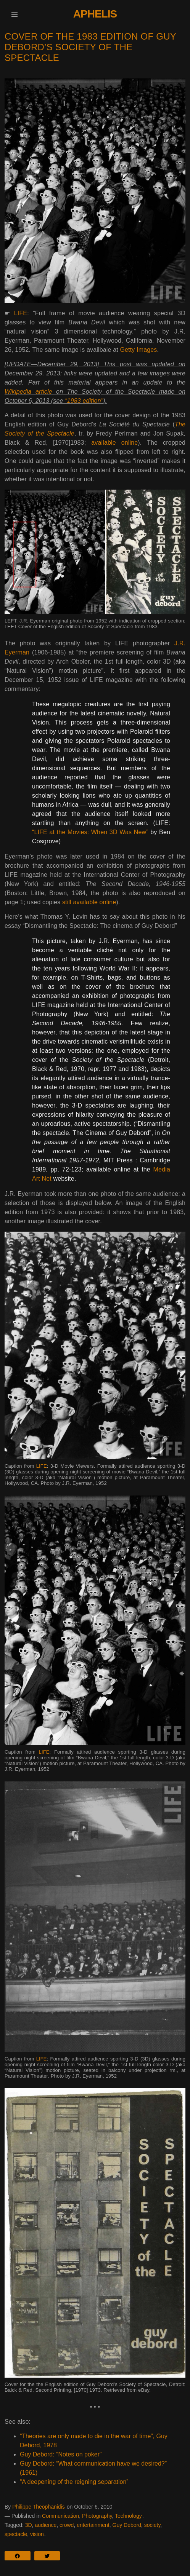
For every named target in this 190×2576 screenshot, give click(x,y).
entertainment (93, 2525)
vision (37, 2534)
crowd (67, 2525)
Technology (128, 2516)
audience (45, 2525)
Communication (60, 2516)
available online (114, 442)
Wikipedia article (28, 391)
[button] (14, 14)
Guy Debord (127, 2525)
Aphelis (95, 14)
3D (28, 2525)
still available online (89, 902)
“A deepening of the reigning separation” (74, 2482)
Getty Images (138, 349)
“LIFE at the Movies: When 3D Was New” (90, 832)
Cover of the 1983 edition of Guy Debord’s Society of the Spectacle (90, 47)
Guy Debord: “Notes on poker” (60, 2454)
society (152, 2525)
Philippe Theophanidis (38, 2507)
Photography (97, 2516)
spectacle (16, 2534)
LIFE (20, 313)
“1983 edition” (84, 400)
